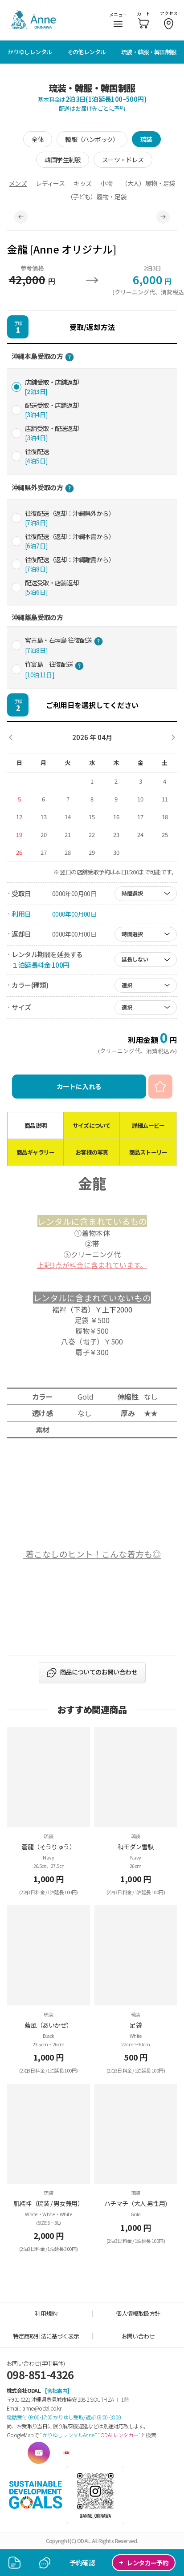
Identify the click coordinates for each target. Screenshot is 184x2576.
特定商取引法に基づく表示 (46, 2336)
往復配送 (37, 456)
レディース (50, 183)
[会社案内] (57, 2390)
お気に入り (160, 1087)
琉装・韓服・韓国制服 (148, 52)
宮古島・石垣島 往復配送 (64, 645)
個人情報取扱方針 (138, 2313)
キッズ (82, 183)
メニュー (118, 19)
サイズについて (91, 1125)
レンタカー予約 (144, 2562)
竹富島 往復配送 (54, 669)
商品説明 (35, 1125)
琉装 (146, 139)
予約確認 (82, 2562)
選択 (127, 985)
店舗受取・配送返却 (52, 433)
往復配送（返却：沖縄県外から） (69, 518)
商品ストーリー (148, 1152)
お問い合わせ (138, 2336)
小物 (106, 183)
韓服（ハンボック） (92, 139)
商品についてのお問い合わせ (98, 1671)
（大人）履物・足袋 (148, 183)
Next (163, 217)
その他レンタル (86, 52)
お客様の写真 (91, 1152)
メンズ (18, 183)
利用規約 (46, 2313)
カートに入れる (79, 1086)
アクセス (169, 19)
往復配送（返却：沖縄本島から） (69, 541)
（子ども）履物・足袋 (97, 196)
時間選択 (132, 893)
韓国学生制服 (62, 159)
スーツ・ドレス (123, 159)
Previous (21, 217)
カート (143, 19)
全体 (38, 139)
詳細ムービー (148, 1125)
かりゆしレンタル (30, 52)
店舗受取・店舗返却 (52, 387)
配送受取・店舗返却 (52, 410)
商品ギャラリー (35, 1152)
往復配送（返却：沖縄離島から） (69, 564)
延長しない (135, 959)
